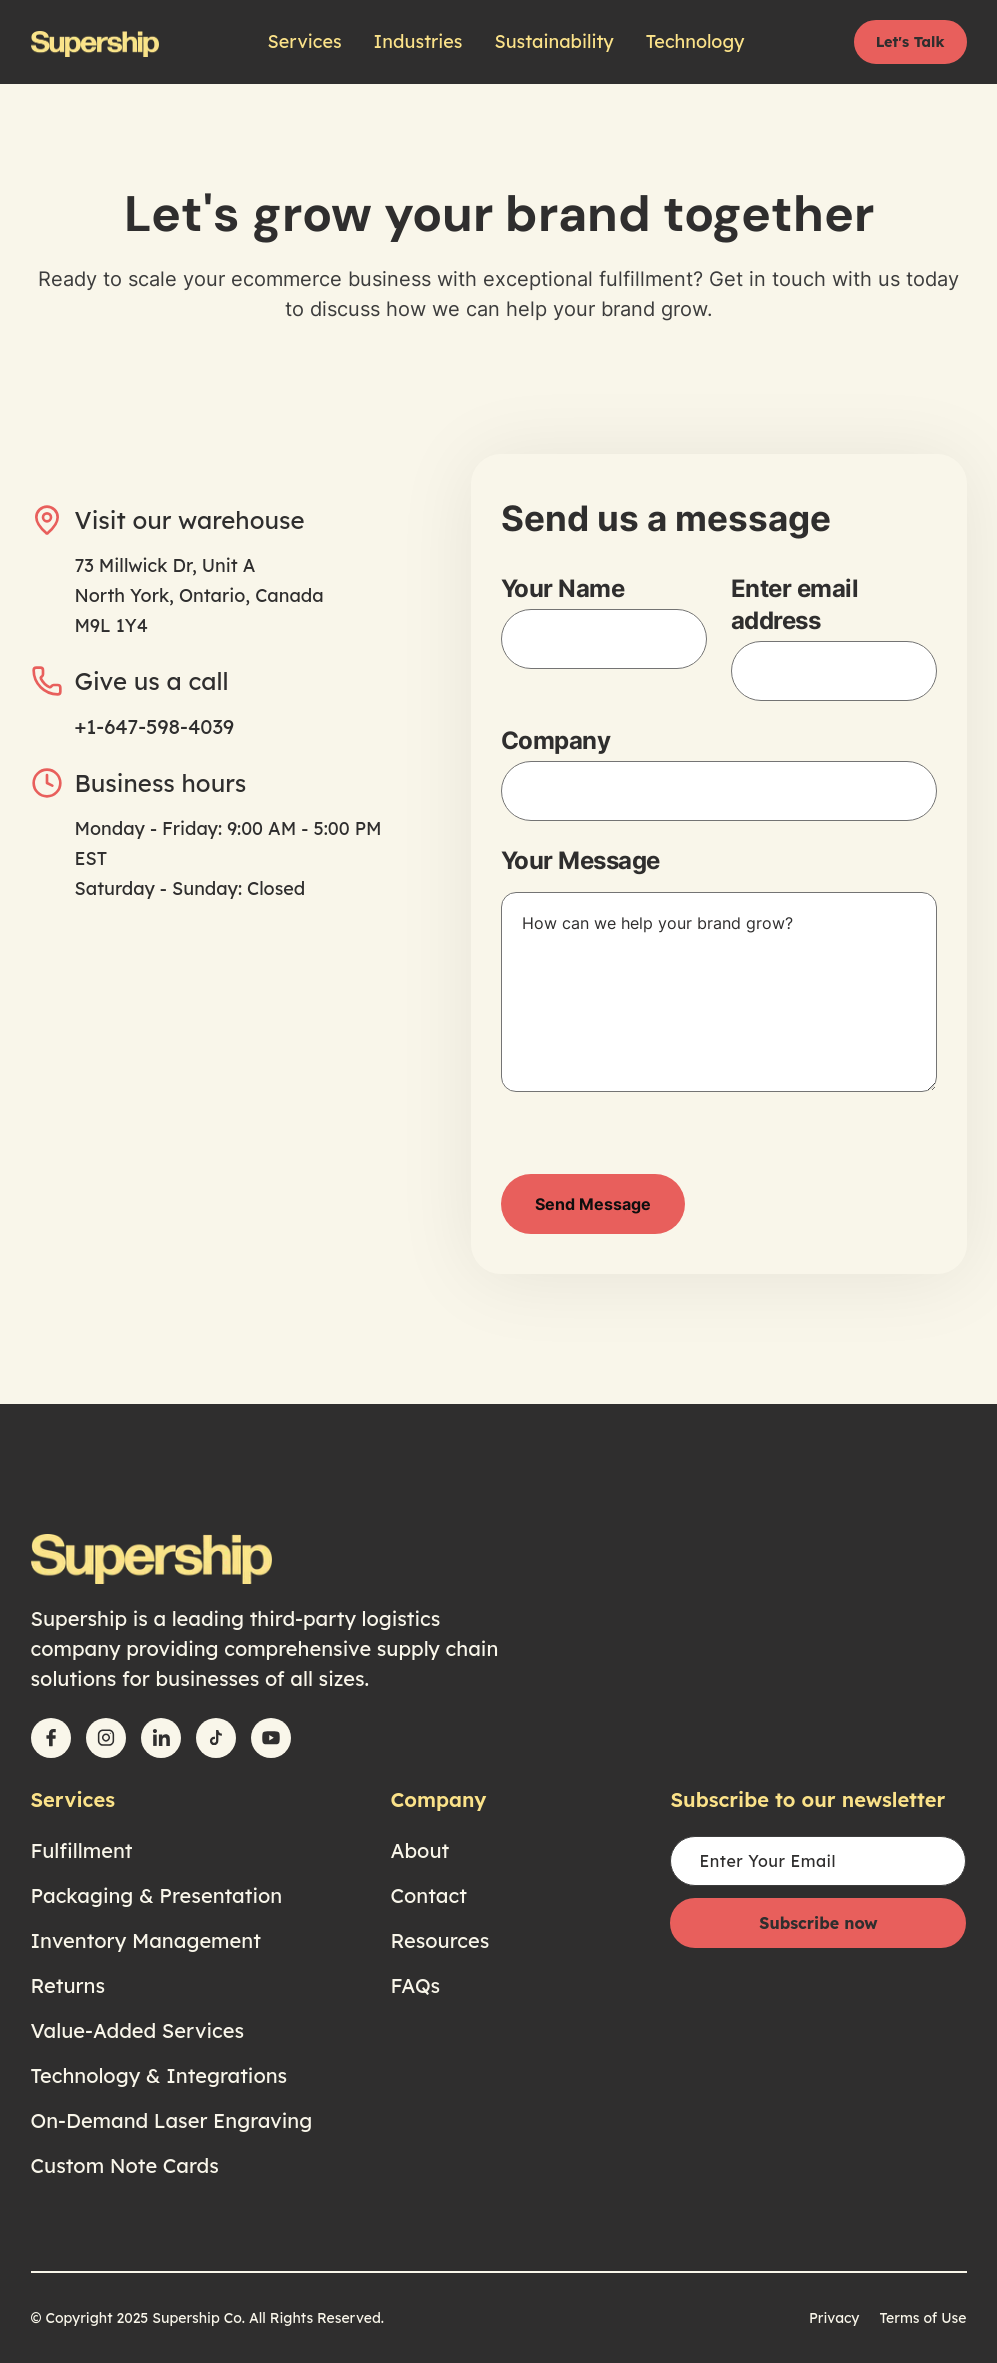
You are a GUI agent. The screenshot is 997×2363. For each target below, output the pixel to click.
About (419, 1850)
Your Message (580, 860)
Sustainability (553, 41)
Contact (428, 1895)
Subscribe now (818, 1923)
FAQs (415, 1985)
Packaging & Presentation (157, 1895)
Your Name (563, 588)
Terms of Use (922, 2318)
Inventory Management (146, 1940)
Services (305, 41)
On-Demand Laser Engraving (172, 2120)
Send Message (593, 1204)
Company (556, 740)
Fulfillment (82, 1850)
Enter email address (795, 604)
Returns (68, 1985)
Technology (695, 41)
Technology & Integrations (159, 2075)
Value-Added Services (138, 2030)
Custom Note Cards (125, 2165)
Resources (439, 1940)
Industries (418, 41)
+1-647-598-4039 (155, 726)
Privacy (834, 2318)
